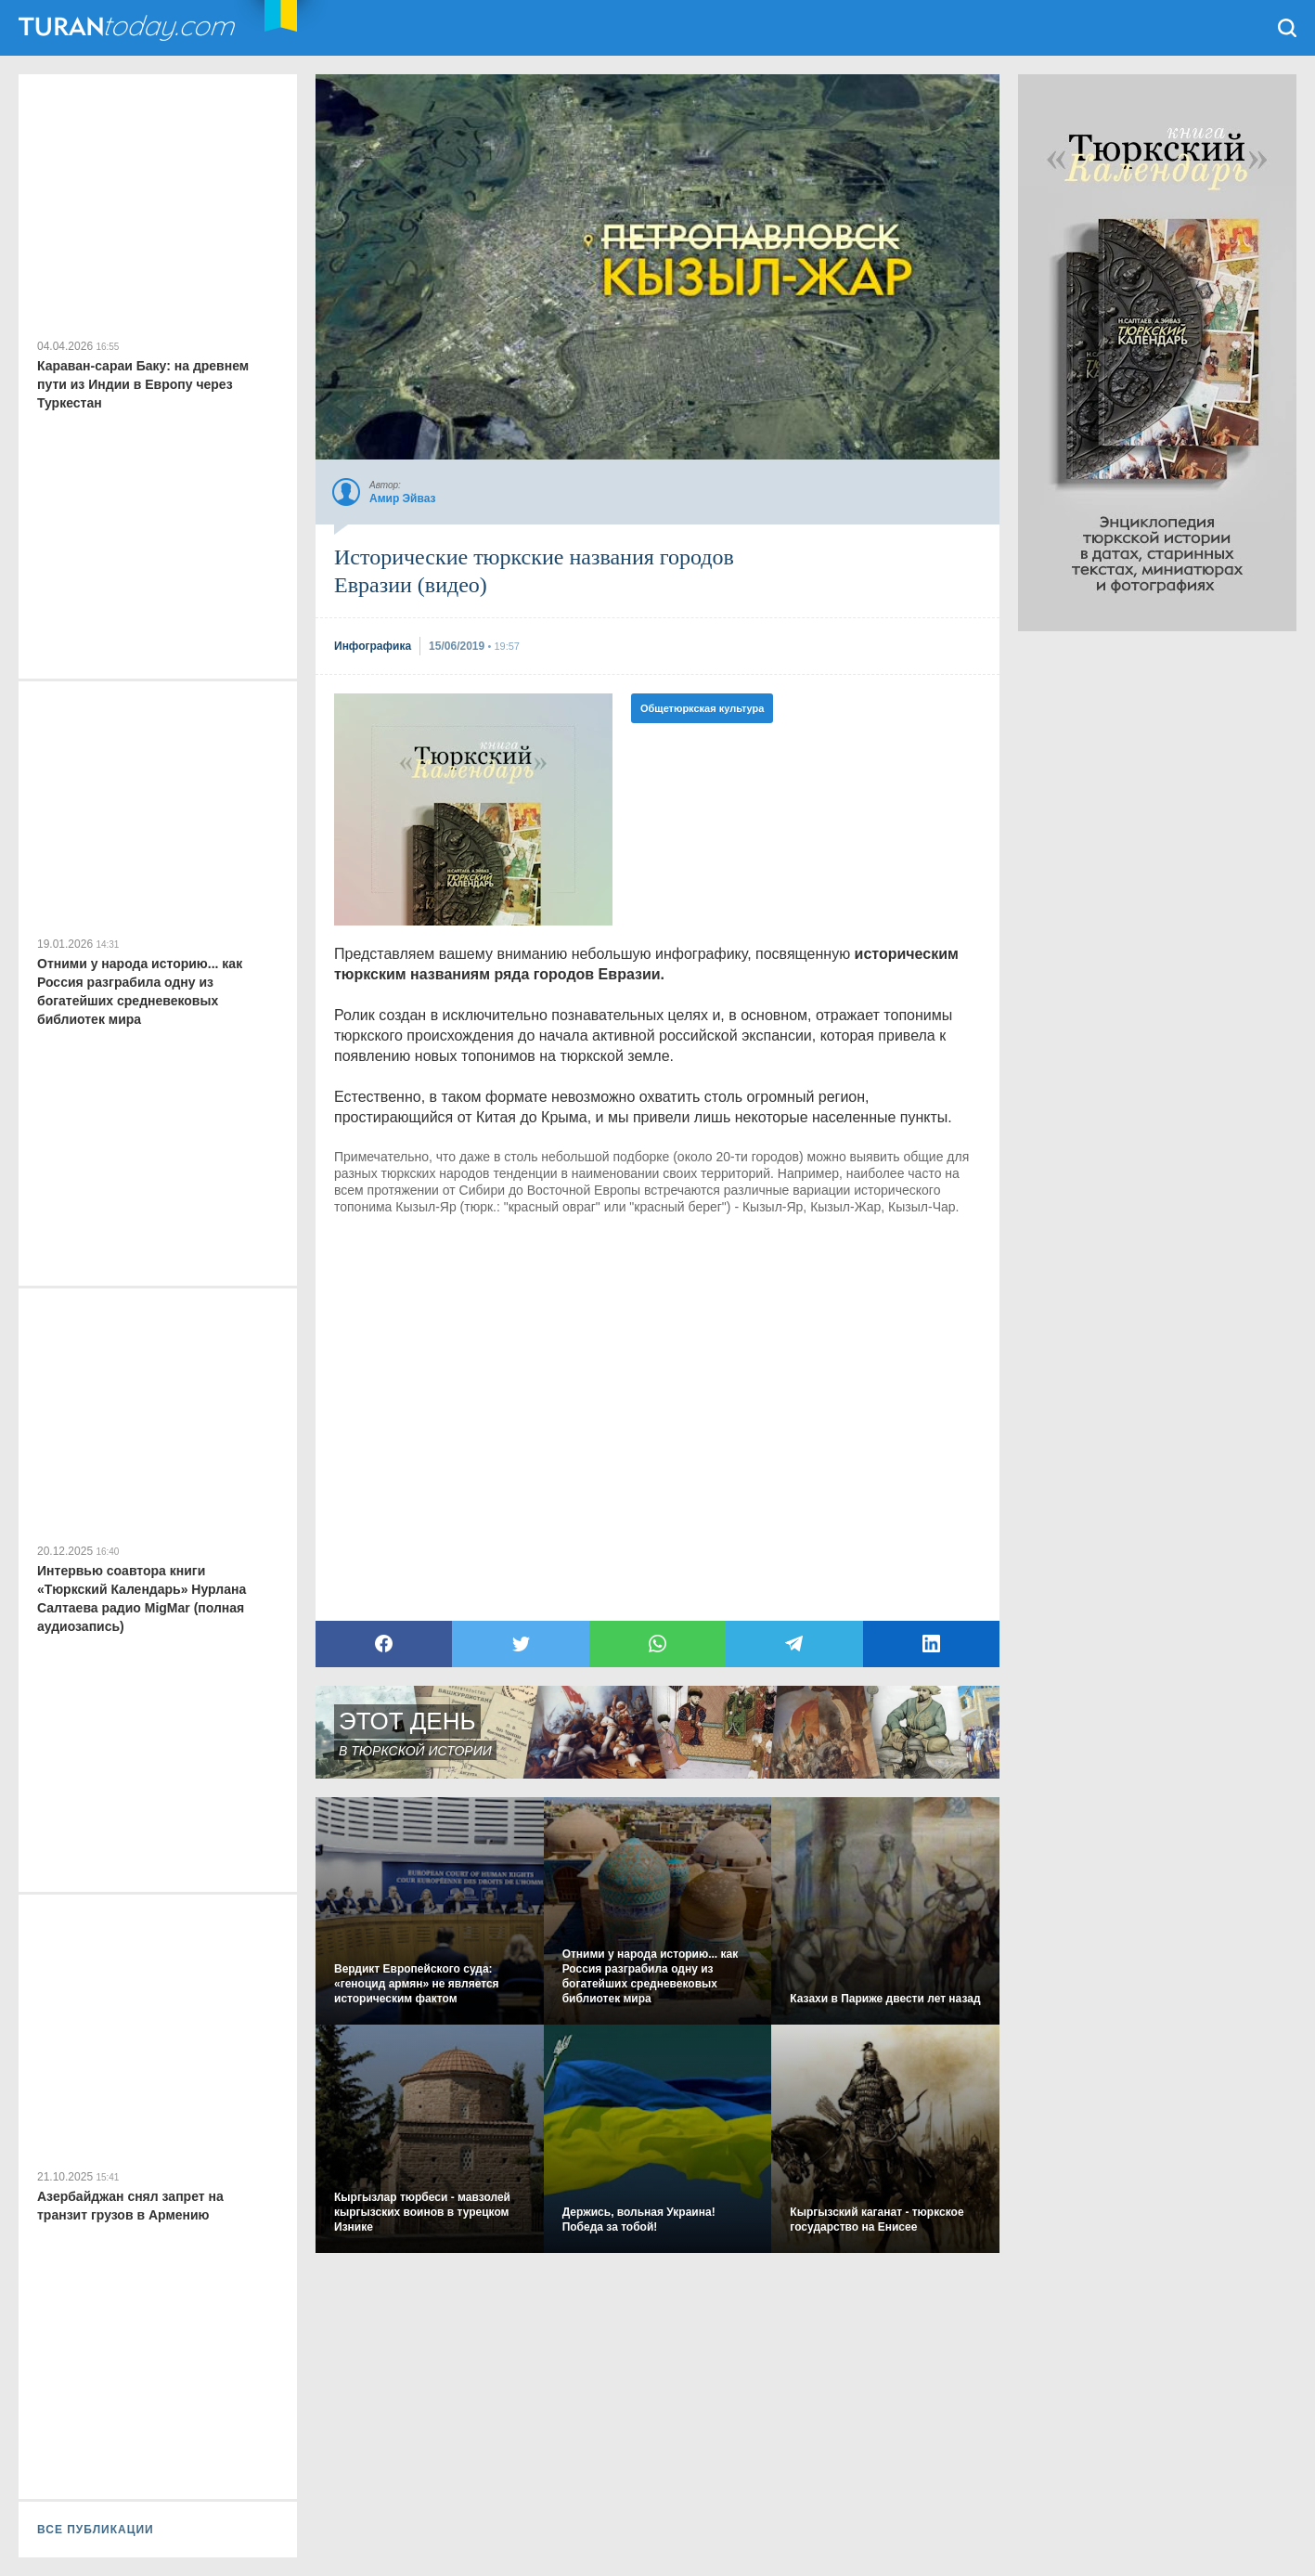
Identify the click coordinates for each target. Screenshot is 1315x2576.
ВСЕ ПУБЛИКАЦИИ (95, 2529)
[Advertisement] (1157, 909)
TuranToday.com (129, 28)
